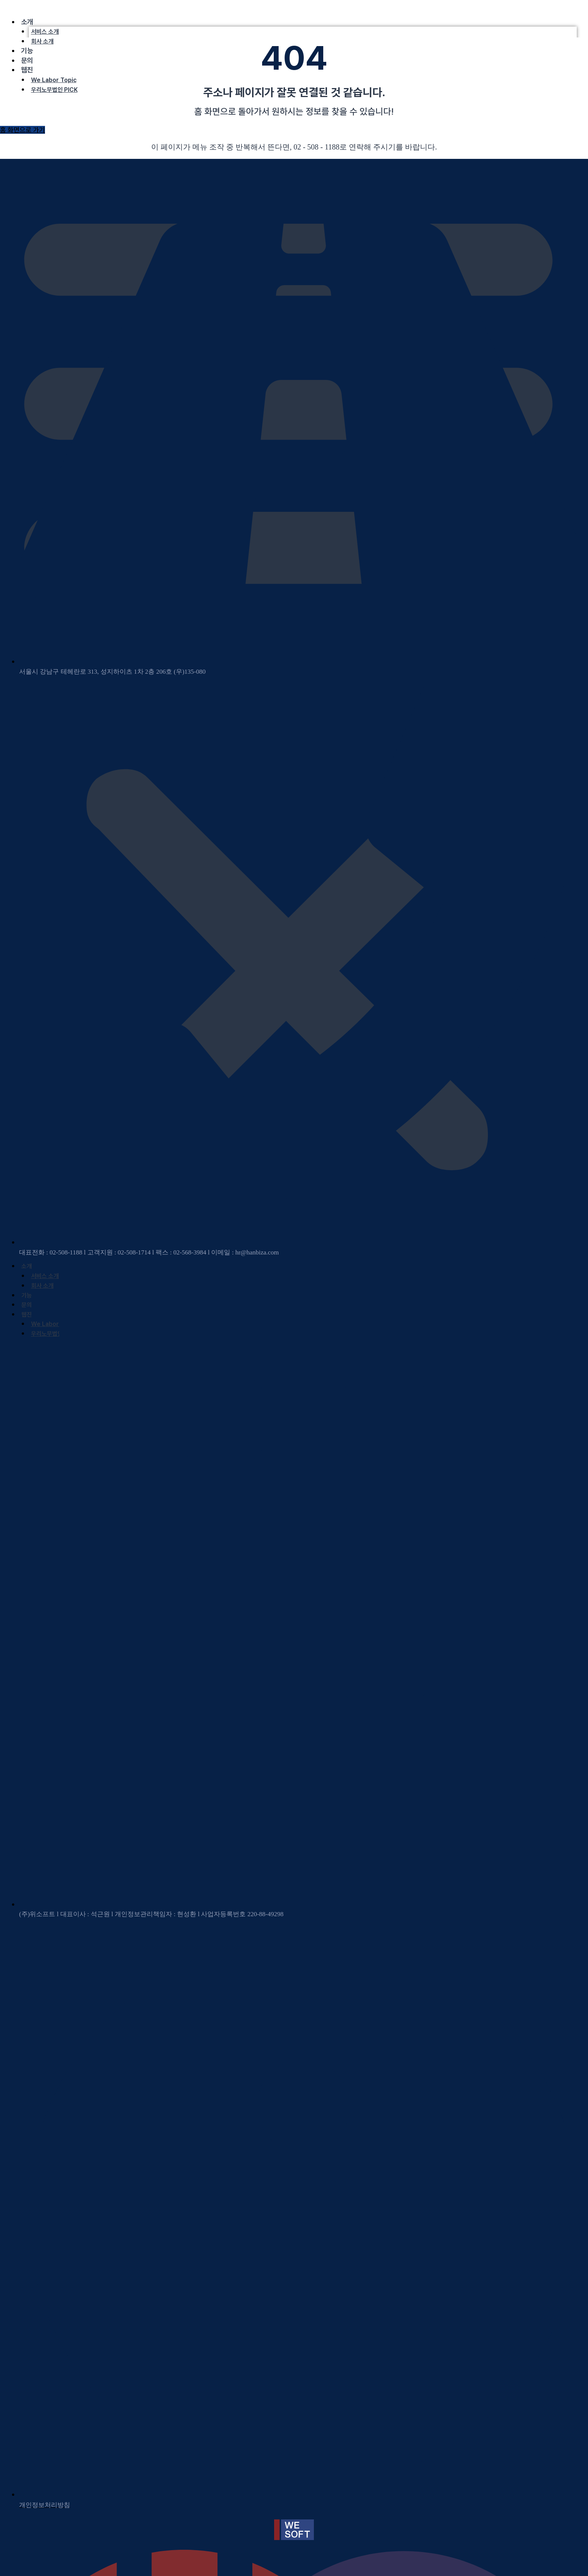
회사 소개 (42, 41)
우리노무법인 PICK (54, 89)
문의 (27, 60)
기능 (27, 50)
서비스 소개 (45, 31)
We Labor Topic (53, 80)
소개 (27, 22)
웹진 (27, 70)
